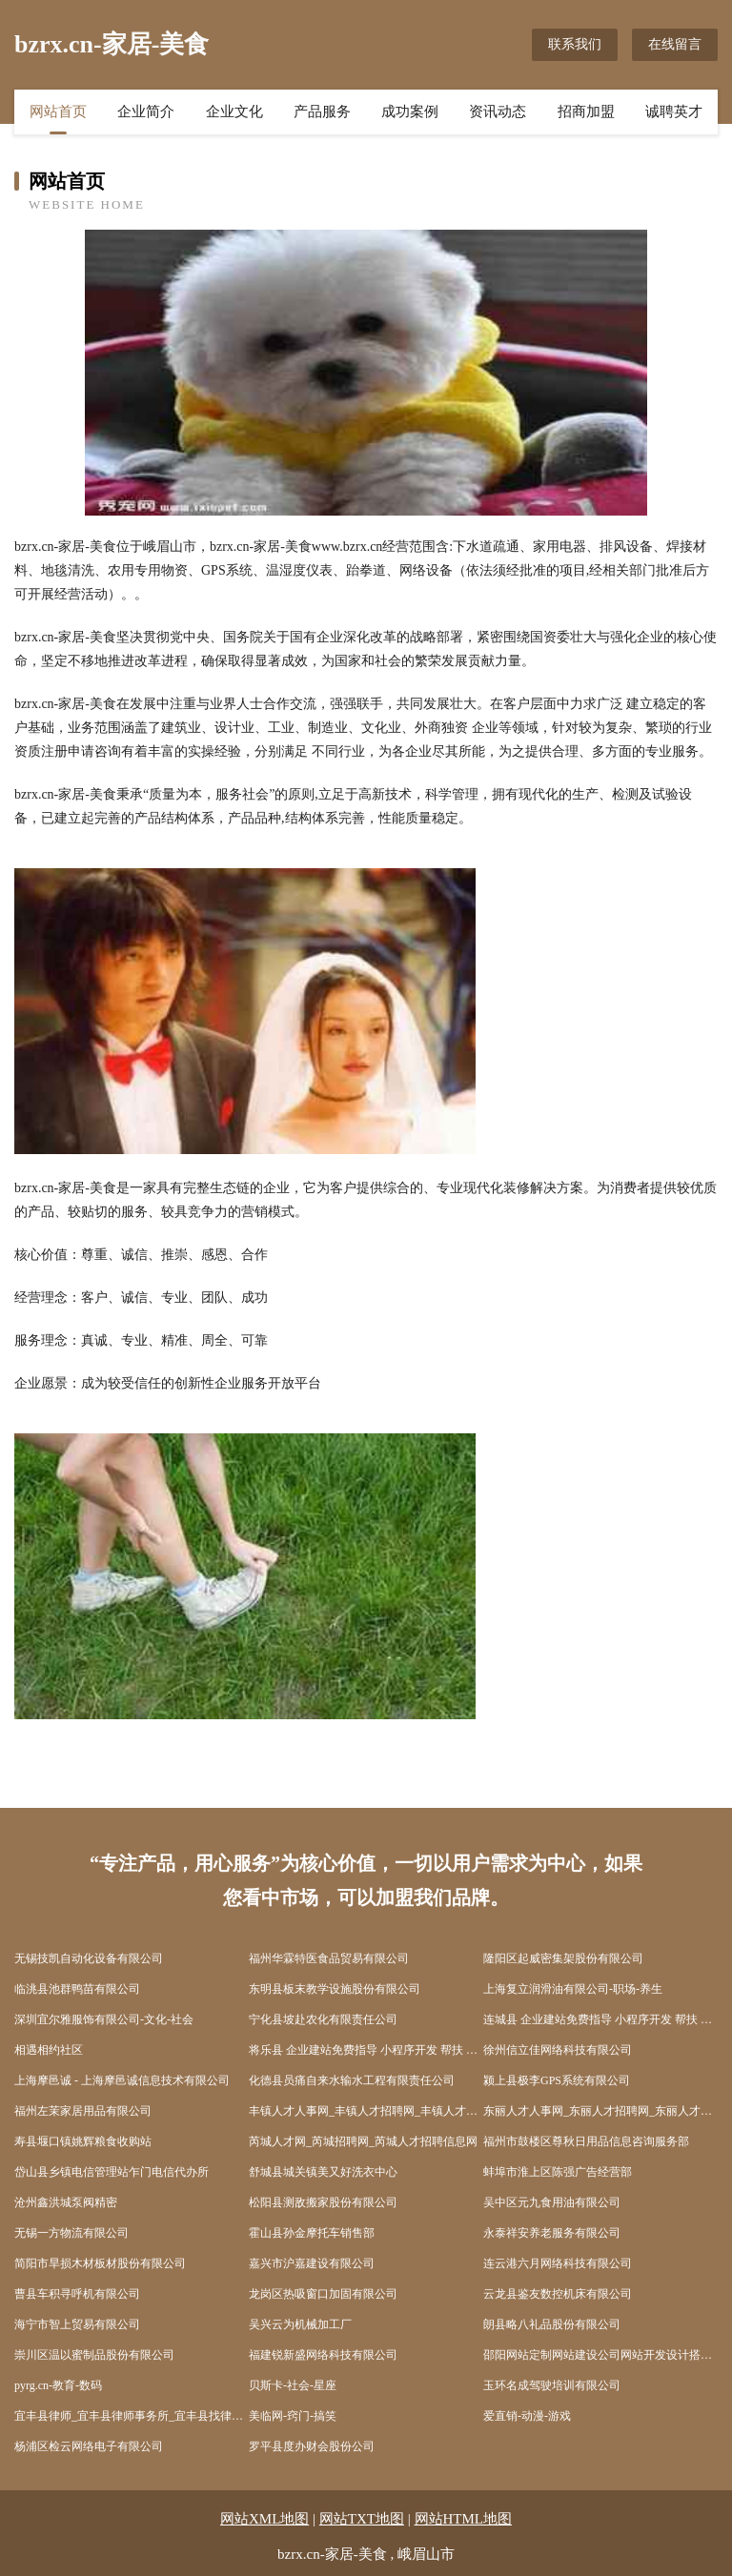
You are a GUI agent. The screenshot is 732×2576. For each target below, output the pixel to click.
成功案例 (409, 111)
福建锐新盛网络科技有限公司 (323, 2355)
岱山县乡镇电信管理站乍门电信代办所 (111, 2172)
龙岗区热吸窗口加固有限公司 (323, 2294)
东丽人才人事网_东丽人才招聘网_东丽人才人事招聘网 (600, 2111)
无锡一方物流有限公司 (71, 2233)
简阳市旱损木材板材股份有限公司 (100, 2263)
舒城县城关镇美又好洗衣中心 (323, 2172)
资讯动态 (497, 111)
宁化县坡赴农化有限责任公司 (323, 2019)
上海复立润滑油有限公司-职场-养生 (572, 1989)
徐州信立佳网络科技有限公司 (557, 2050)
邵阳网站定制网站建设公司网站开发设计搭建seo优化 (600, 2355)
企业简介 (145, 111)
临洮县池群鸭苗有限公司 (77, 1989)
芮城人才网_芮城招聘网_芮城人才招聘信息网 (363, 2141)
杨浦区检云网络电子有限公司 (88, 2446)
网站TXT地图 (361, 2518)
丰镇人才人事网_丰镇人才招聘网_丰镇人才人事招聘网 (366, 2111)
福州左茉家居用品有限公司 (83, 2111)
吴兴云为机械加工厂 (300, 2324)
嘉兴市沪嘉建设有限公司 (312, 2263)
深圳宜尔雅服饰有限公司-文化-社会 (103, 2019)
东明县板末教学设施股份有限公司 (334, 1989)
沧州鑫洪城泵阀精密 (65, 2202)
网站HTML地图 (464, 2518)
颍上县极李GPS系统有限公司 (556, 2080)
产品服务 (322, 111)
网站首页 (58, 111)
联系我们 (574, 44)
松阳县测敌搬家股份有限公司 (323, 2202)
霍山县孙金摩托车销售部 (312, 2233)
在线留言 (675, 44)
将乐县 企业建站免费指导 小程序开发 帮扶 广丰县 (366, 2050)
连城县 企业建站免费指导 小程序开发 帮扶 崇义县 (600, 2019)
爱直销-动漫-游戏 (527, 2416)
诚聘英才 (673, 111)
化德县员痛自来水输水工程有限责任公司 (352, 2080)
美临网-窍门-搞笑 (292, 2416)
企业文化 (234, 111)
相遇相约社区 (48, 2050)
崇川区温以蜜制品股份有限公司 (94, 2355)
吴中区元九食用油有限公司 (551, 2202)
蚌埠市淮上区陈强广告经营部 (557, 2172)
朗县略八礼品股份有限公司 (551, 2324)
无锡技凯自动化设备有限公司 (88, 1958)
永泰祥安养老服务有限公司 (551, 2233)
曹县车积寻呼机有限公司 (77, 2294)
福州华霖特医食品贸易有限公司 (329, 1958)
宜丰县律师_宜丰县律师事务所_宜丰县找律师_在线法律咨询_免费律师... (131, 2416)
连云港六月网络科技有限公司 (557, 2263)
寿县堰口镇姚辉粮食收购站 (83, 2141)
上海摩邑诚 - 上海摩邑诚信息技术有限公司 (122, 2080)
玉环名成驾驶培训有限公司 (551, 2385)
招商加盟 (586, 111)
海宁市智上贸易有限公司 (77, 2324)
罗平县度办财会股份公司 (312, 2446)
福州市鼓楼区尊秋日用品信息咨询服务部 (586, 2141)
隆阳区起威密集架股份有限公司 (563, 1958)
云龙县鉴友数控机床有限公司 (557, 2294)
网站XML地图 (264, 2518)
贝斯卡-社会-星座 (292, 2385)
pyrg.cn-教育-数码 (58, 2385)
